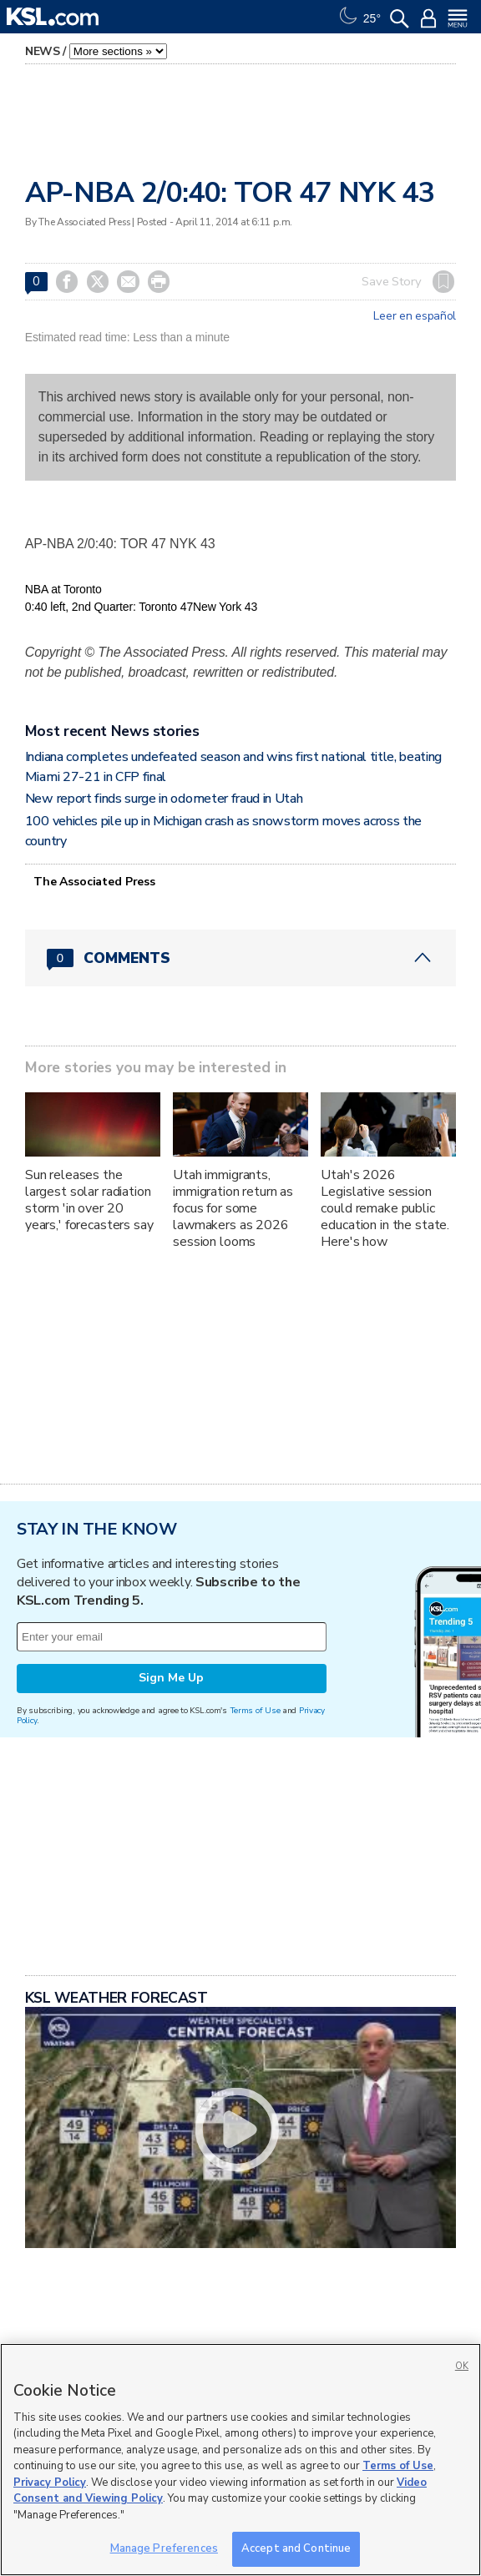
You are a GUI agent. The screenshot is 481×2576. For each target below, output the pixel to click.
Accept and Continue (296, 2548)
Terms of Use (255, 1710)
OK (461, 2366)
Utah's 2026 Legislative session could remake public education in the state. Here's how (385, 1208)
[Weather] (358, 16)
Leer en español (414, 316)
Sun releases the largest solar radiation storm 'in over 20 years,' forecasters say (89, 1200)
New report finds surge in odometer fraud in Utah (164, 798)
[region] (240, 2459)
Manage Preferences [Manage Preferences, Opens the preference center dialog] (164, 2548)
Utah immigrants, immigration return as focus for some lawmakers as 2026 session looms (233, 1208)
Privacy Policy (49, 2482)
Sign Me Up (171, 1678)
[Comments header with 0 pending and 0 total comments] (240, 958)
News (42, 51)
